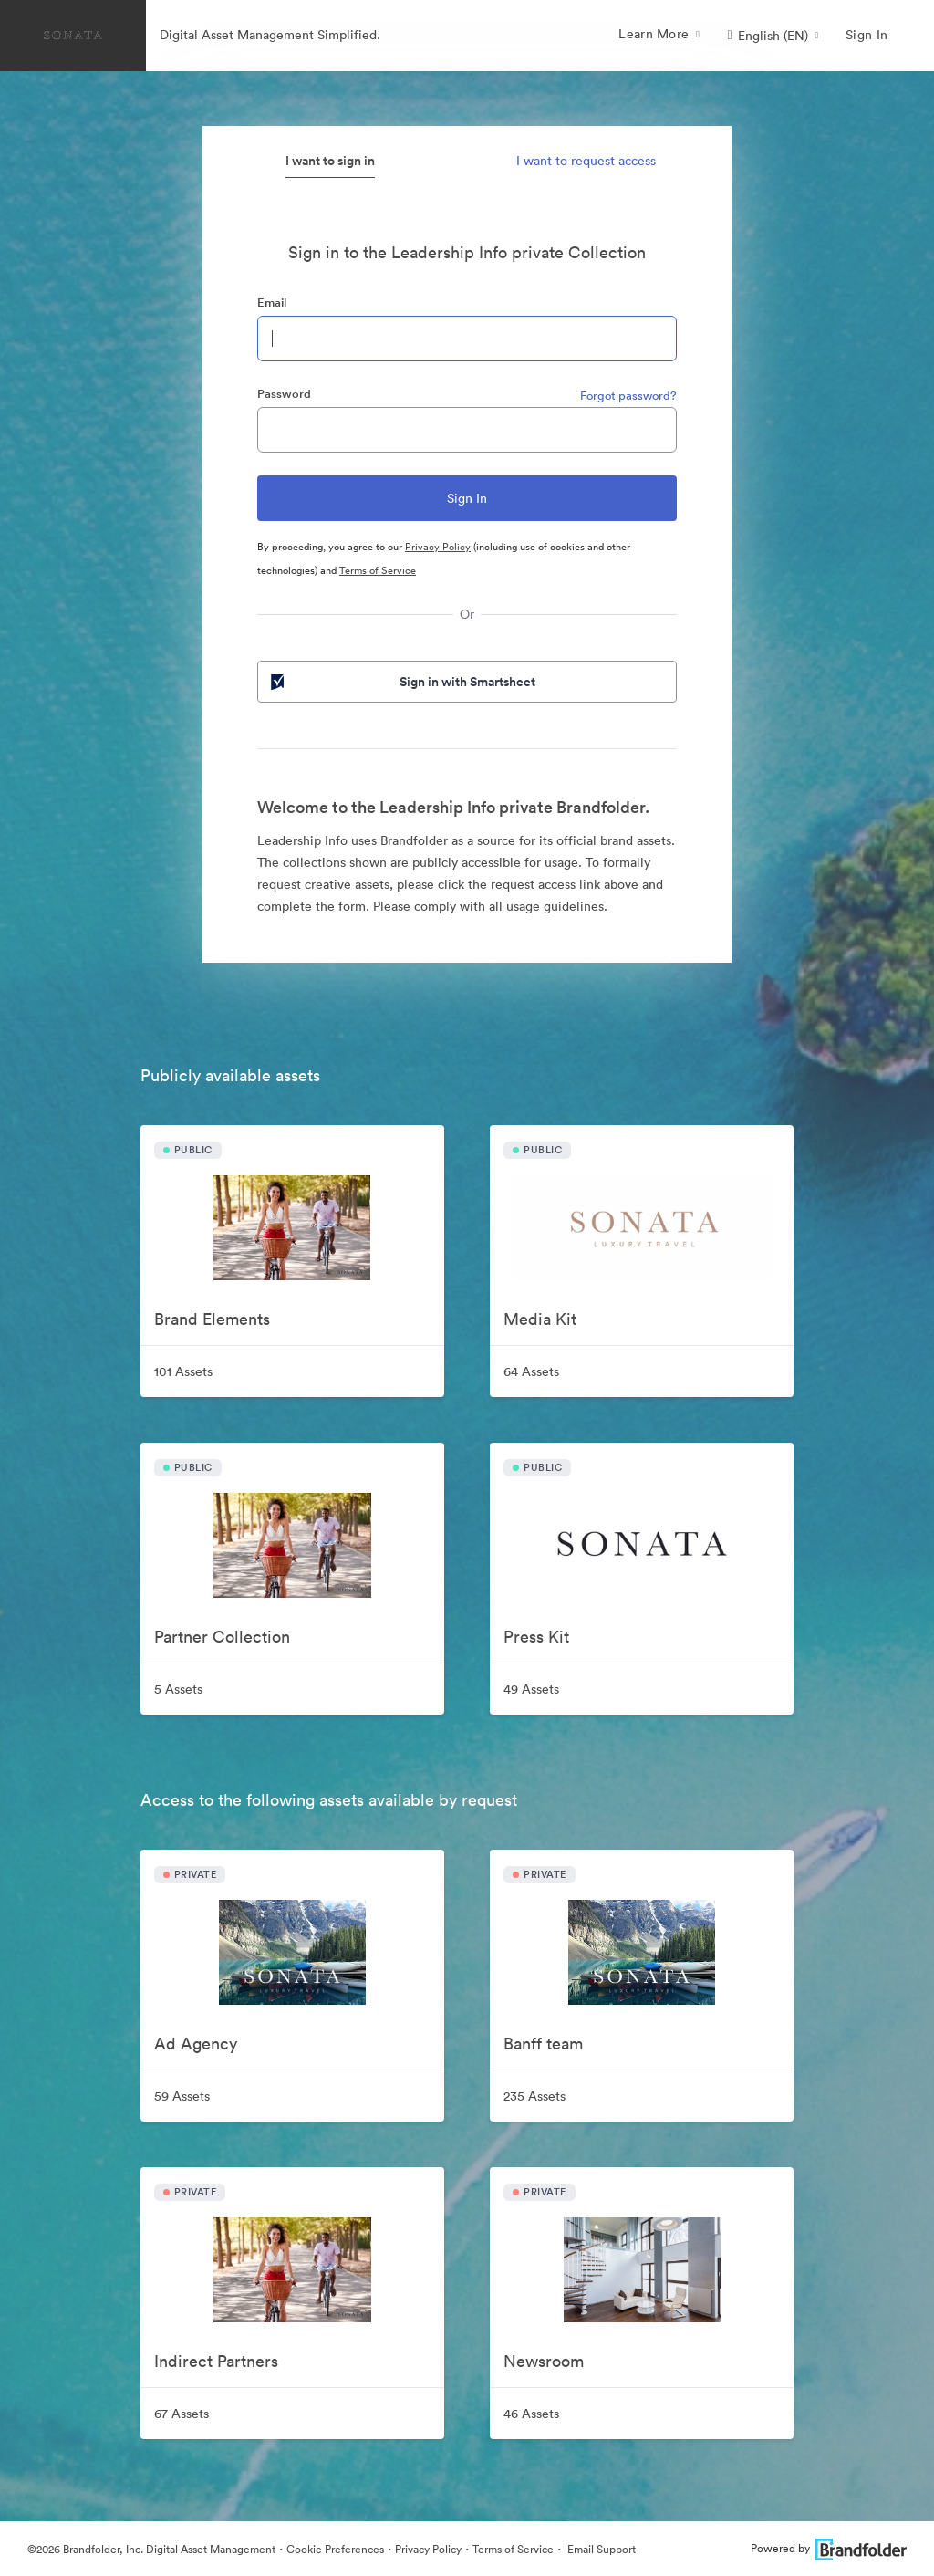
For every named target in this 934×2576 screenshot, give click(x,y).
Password (284, 394)
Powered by (829, 2548)
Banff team (543, 2043)
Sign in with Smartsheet (401, 682)
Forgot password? (628, 395)
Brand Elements (212, 1319)
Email (271, 302)
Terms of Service (377, 570)
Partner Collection (222, 1636)
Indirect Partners (216, 2361)
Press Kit (536, 1636)
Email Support (600, 2549)
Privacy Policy (438, 546)
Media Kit (539, 1319)
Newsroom (543, 2361)
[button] (772, 35)
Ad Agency (195, 2043)
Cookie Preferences (335, 2549)
